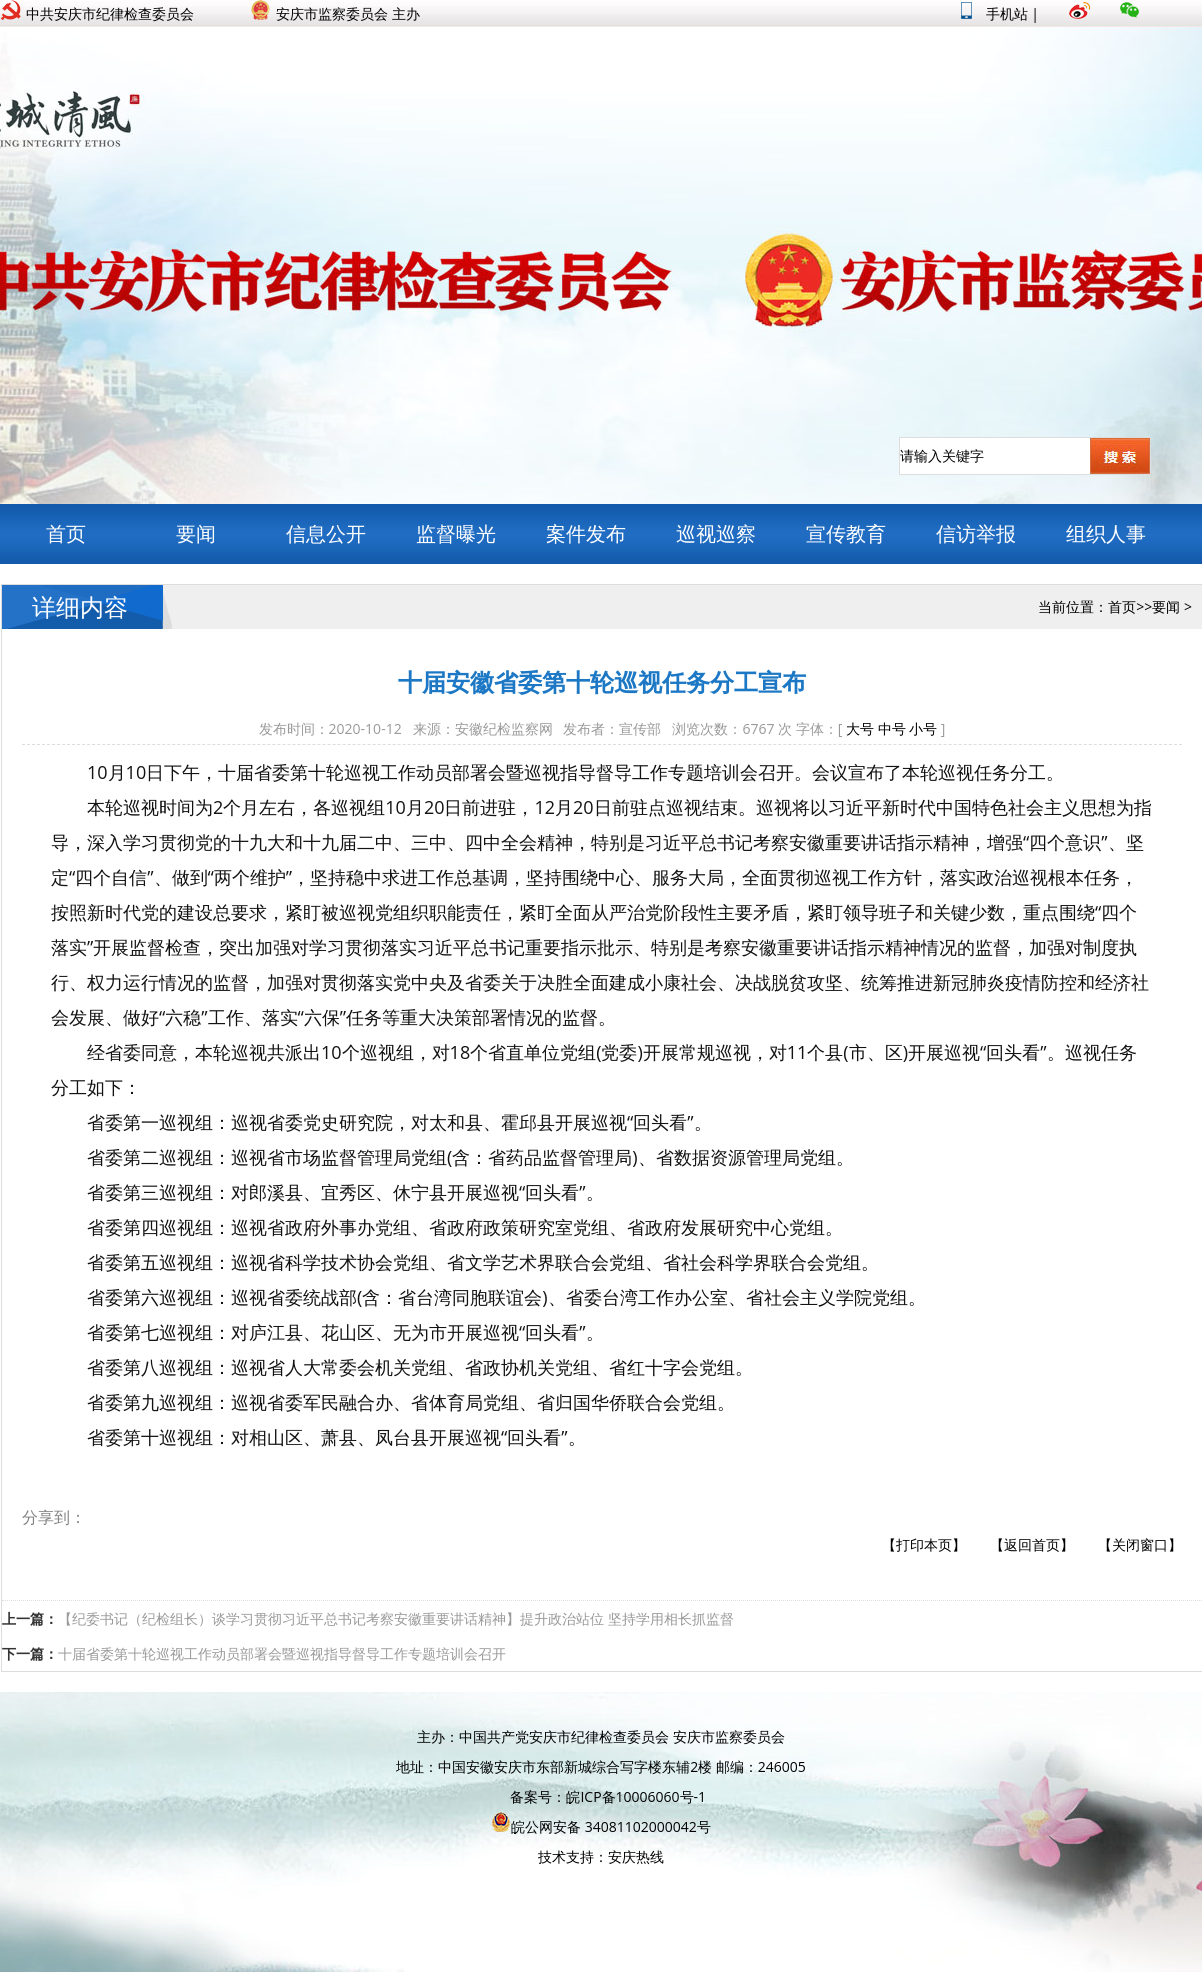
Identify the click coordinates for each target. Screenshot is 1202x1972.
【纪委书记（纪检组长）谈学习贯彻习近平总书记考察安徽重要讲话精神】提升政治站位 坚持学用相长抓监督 (396, 1618)
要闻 (196, 533)
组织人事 (1106, 533)
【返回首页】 (1032, 1544)
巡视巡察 (716, 533)
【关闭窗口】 (1140, 1544)
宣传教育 (846, 533)
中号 (892, 728)
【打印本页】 (924, 1544)
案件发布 (586, 533)
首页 (66, 533)
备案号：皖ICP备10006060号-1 (608, 1796)
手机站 (994, 13)
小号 (923, 728)
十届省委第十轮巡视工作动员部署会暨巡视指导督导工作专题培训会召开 (282, 1653)
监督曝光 (456, 533)
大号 (860, 728)
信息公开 (326, 533)
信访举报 (976, 533)
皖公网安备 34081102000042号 (601, 1826)
